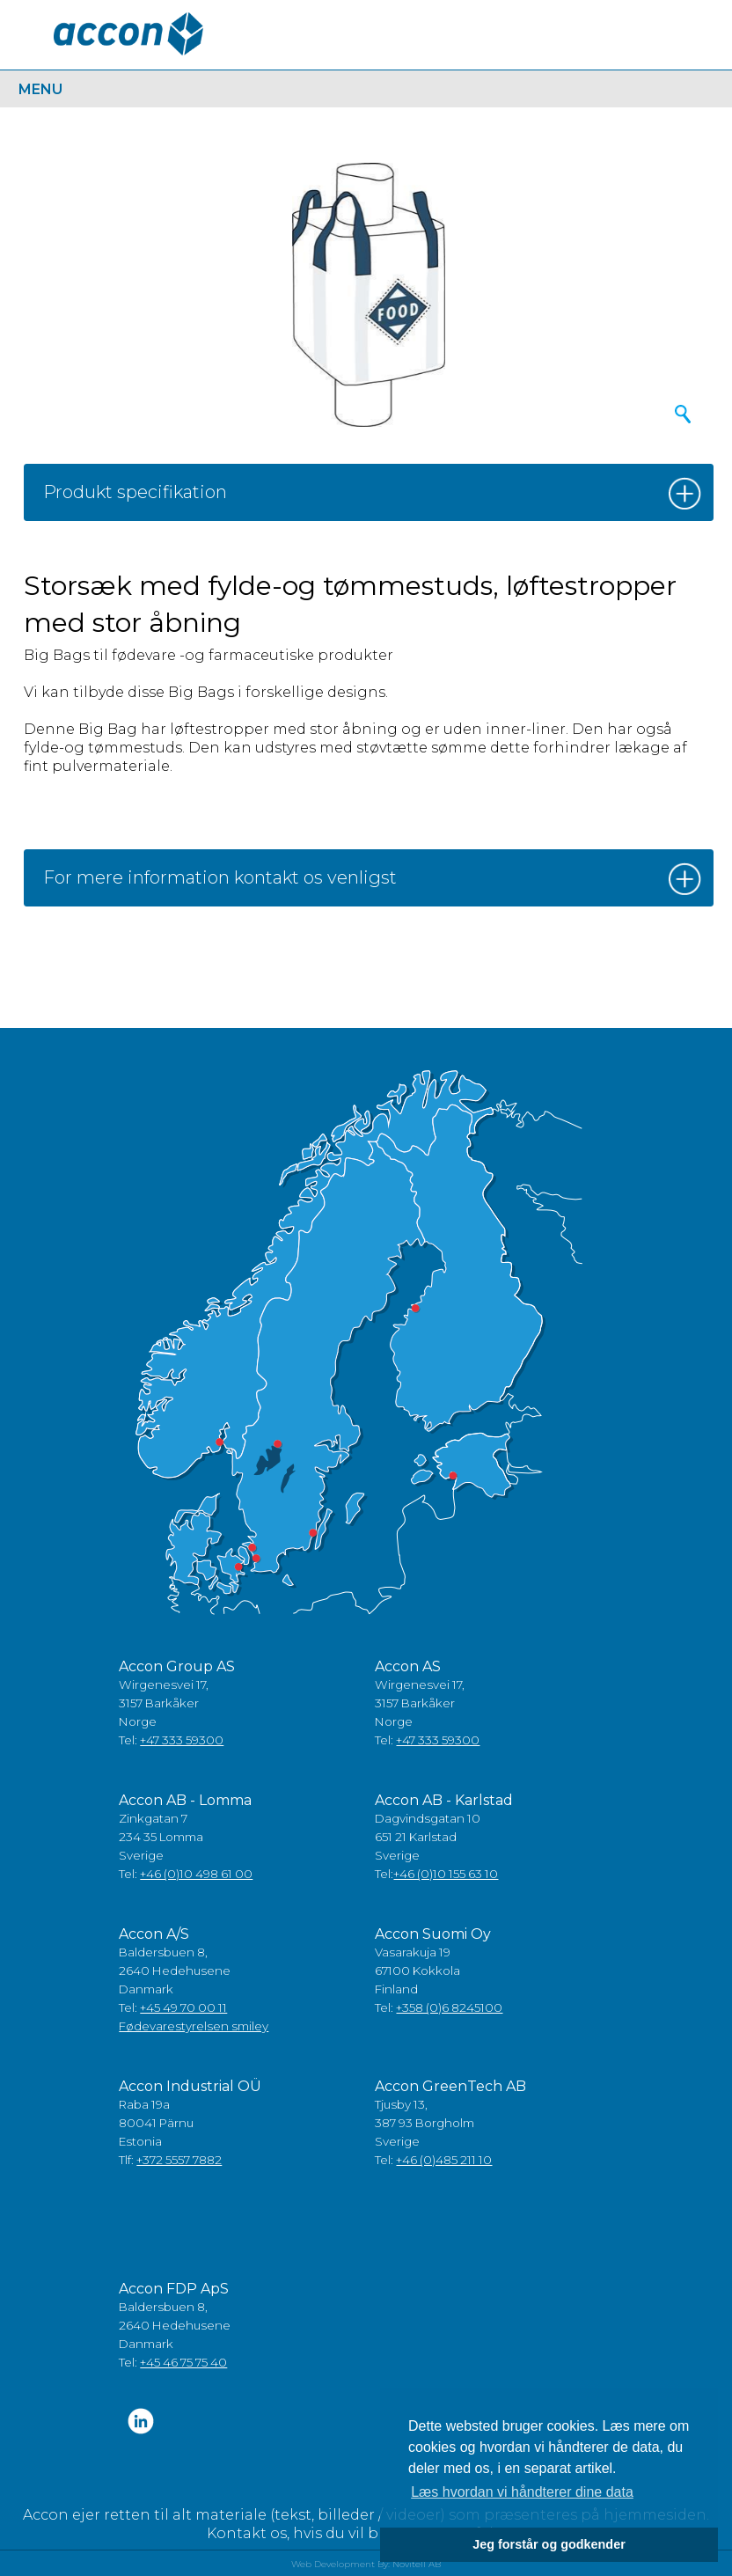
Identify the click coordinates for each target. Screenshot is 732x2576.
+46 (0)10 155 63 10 (445, 1874)
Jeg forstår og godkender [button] (549, 2544)
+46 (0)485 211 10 (444, 2160)
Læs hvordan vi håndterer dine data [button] (522, 2491)
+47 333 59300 (181, 1740)
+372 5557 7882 (179, 2160)
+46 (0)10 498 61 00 (196, 1874)
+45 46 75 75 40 (183, 2362)
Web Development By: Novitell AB (366, 2564)
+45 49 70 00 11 (183, 2007)
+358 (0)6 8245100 (449, 2007)
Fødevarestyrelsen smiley (193, 2026)
